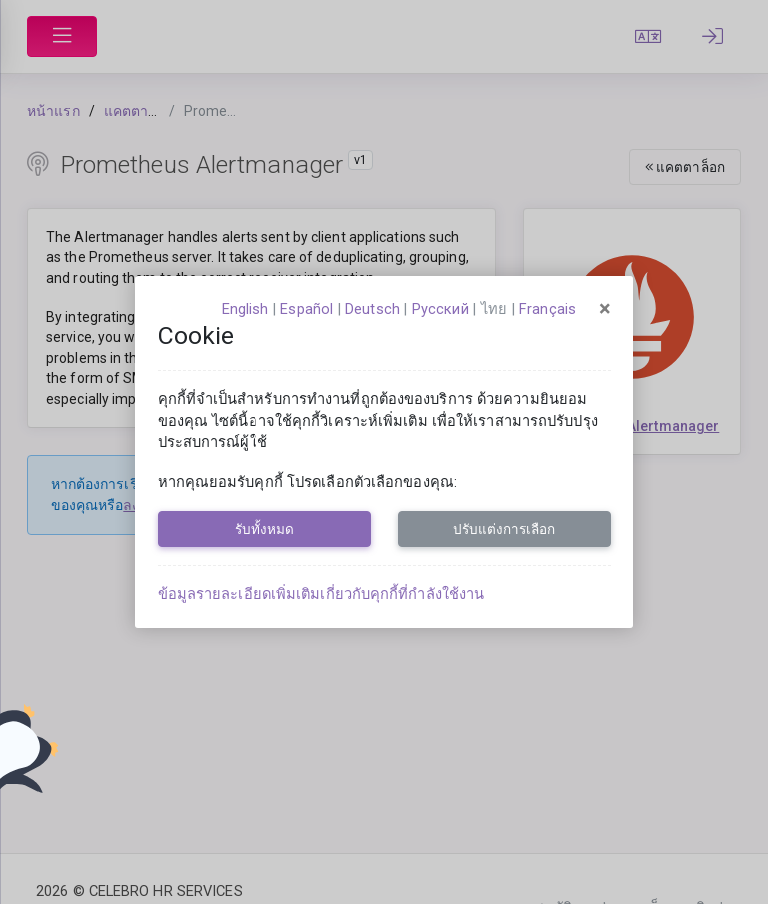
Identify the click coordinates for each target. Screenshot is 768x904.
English (245, 309)
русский (440, 309)
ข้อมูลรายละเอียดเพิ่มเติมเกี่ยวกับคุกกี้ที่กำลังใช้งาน (321, 594)
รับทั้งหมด (264, 529)
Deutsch (372, 309)
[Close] (605, 309)
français (547, 309)
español (306, 309)
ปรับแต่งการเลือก (504, 529)
